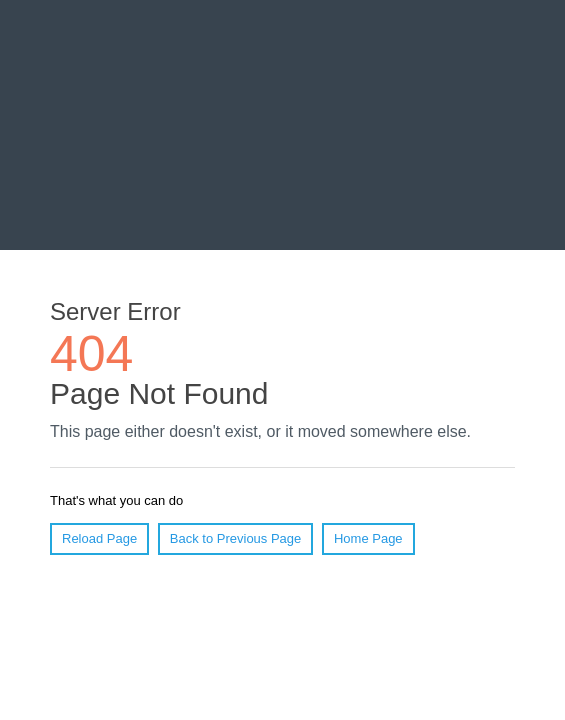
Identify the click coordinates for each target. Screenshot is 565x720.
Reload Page (99, 538)
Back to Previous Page (236, 538)
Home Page (368, 538)
